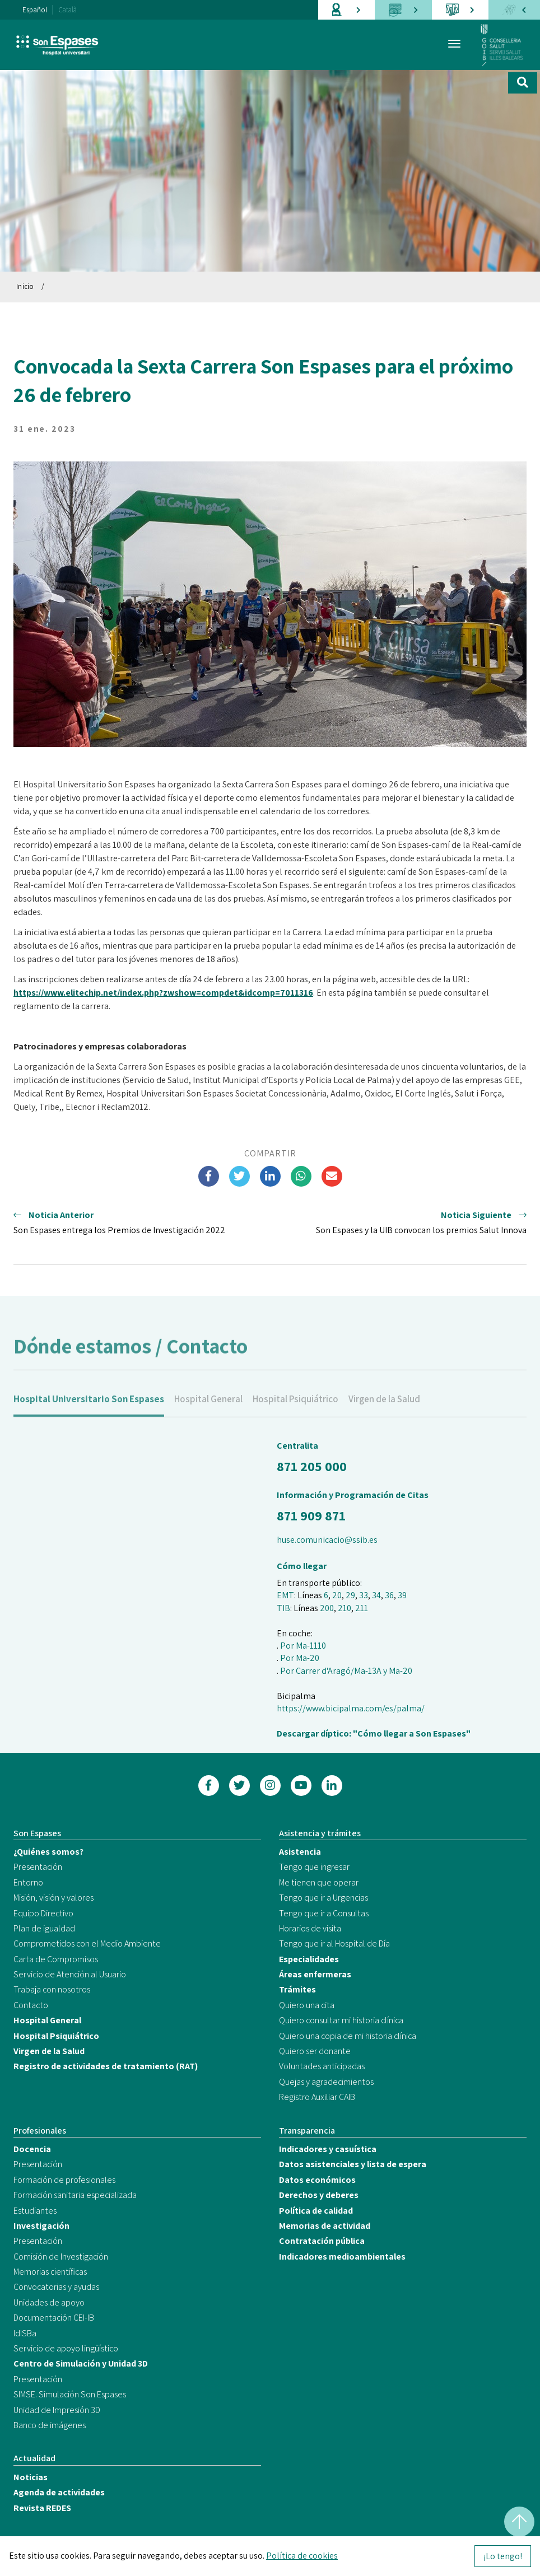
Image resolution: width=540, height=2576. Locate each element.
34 (376, 1595)
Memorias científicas (50, 2272)
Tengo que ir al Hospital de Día (334, 1943)
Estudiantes (35, 2210)
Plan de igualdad (44, 1928)
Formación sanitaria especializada (75, 2195)
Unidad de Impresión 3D (56, 2410)
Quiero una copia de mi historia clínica (347, 2036)
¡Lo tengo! (502, 2556)
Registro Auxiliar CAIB (317, 2097)
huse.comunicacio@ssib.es (327, 1540)
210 (344, 1608)
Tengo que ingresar (314, 1867)
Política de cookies (302, 2555)
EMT (285, 1595)
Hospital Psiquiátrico (295, 1409)
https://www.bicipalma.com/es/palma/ (351, 1708)
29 (350, 1595)
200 (327, 1608)
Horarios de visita (310, 1928)
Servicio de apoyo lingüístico (65, 2348)
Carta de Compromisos (55, 1959)
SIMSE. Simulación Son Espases (69, 2394)
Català (68, 10)
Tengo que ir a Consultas (324, 1913)
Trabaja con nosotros (51, 1989)
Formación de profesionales (64, 2180)
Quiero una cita (306, 2005)
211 (361, 1608)
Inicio (25, 286)
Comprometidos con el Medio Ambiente (87, 1943)
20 (337, 1595)
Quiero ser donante (315, 2051)
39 (402, 1595)
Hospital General (208, 1409)
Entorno (28, 1882)
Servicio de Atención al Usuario (69, 1974)
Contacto (30, 2005)
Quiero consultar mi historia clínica (341, 2020)
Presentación (37, 1867)
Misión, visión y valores (53, 1897)
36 (389, 1595)
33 (363, 1595)
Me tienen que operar (319, 1882)
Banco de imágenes (49, 2425)
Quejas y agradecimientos (326, 2082)
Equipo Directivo (43, 1913)
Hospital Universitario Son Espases (88, 1409)
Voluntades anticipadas (322, 2066)
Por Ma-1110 (303, 1645)
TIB (283, 1608)
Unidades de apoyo (49, 2302)
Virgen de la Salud (384, 1409)
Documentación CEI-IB (53, 2317)
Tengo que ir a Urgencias (323, 1897)
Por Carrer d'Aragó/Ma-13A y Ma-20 (346, 1671)
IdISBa (24, 2333)
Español (34, 10)
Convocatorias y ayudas (56, 2287)
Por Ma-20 (299, 1658)
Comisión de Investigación (60, 2256)
